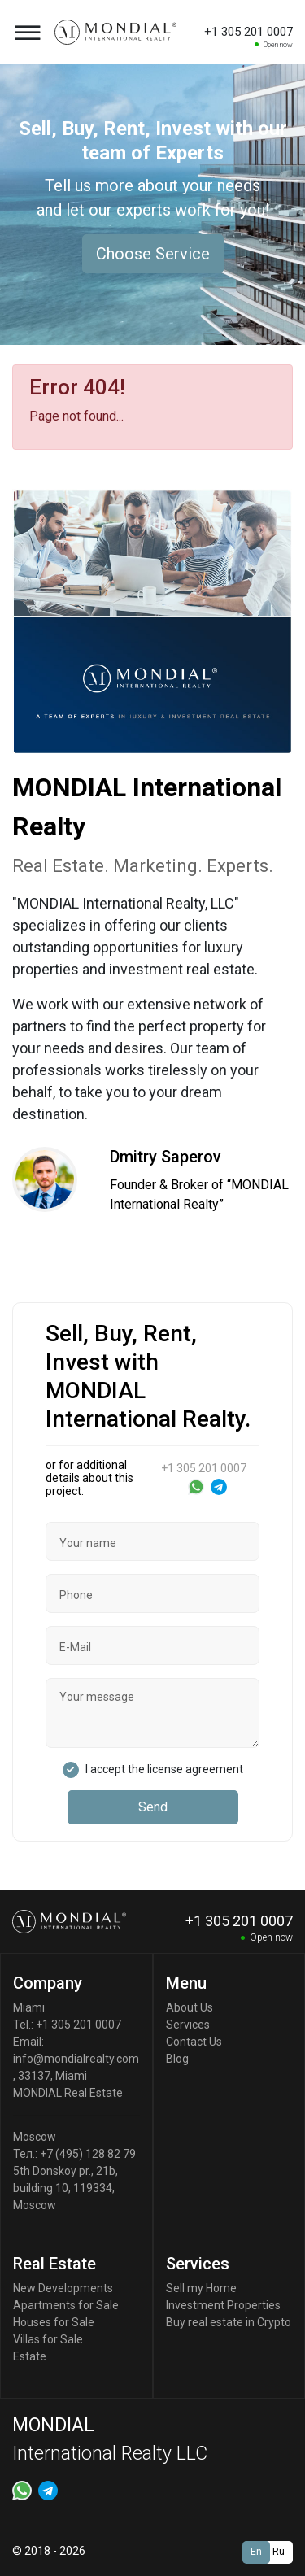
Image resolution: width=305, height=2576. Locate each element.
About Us (189, 2007)
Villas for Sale (48, 2339)
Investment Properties (223, 2305)
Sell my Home (201, 2288)
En (256, 2551)
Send (153, 1807)
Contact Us (194, 2041)
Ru (278, 2551)
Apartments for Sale (66, 2305)
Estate (29, 2356)
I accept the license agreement (164, 1769)
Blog (177, 2058)
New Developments (63, 2288)
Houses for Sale (53, 2322)
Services (188, 2024)
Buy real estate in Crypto (228, 2322)
